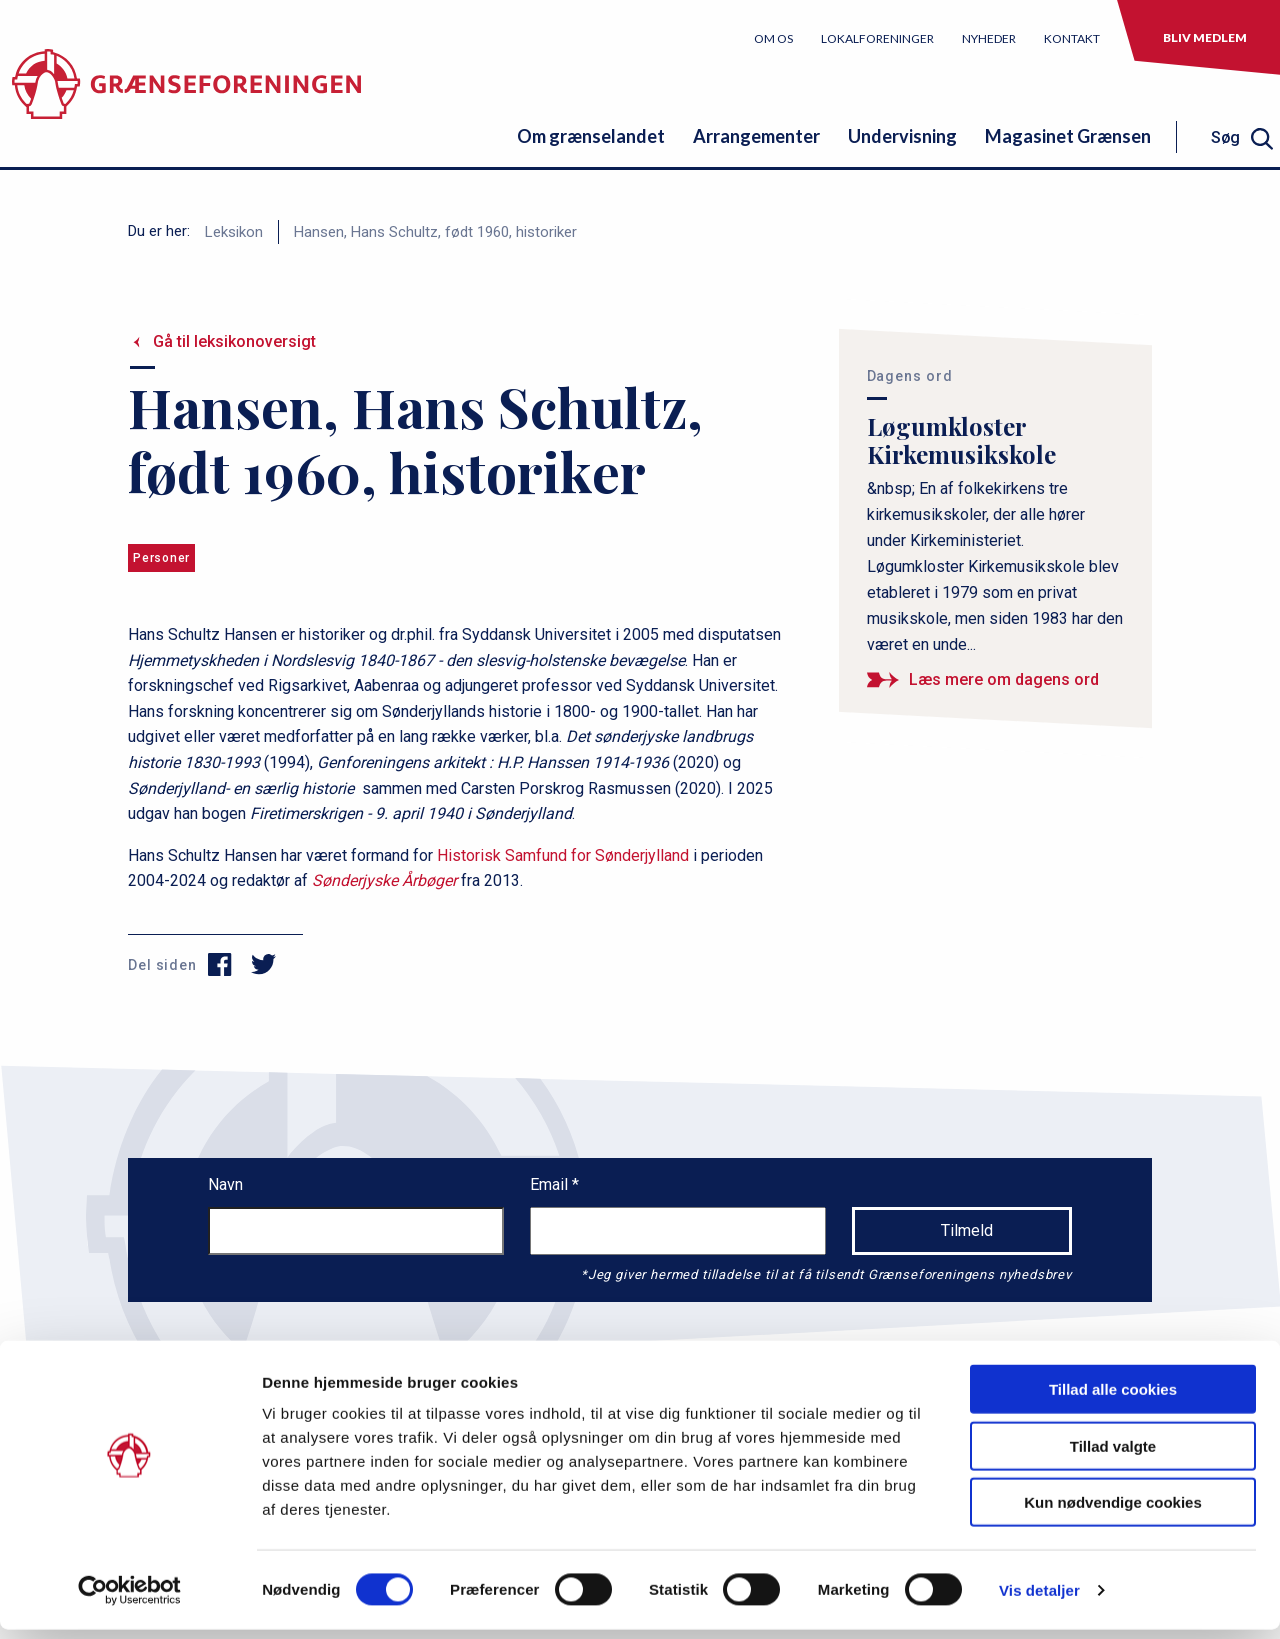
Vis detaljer (1039, 1599)
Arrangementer (756, 136)
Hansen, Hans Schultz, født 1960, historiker (435, 232)
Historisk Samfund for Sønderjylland (563, 855)
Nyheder (989, 38)
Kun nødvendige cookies (1113, 1511)
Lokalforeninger (877, 38)
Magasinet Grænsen (1068, 136)
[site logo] (186, 94)
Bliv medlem (1205, 37)
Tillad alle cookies (1113, 1398)
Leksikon (234, 232)
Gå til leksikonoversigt (234, 341)
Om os (773, 38)
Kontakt (1072, 38)
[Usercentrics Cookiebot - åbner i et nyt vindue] (129, 1600)
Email (551, 1184)
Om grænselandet (591, 136)
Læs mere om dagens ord (1004, 679)
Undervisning (902, 136)
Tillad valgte (1113, 1455)
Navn (225, 1184)
